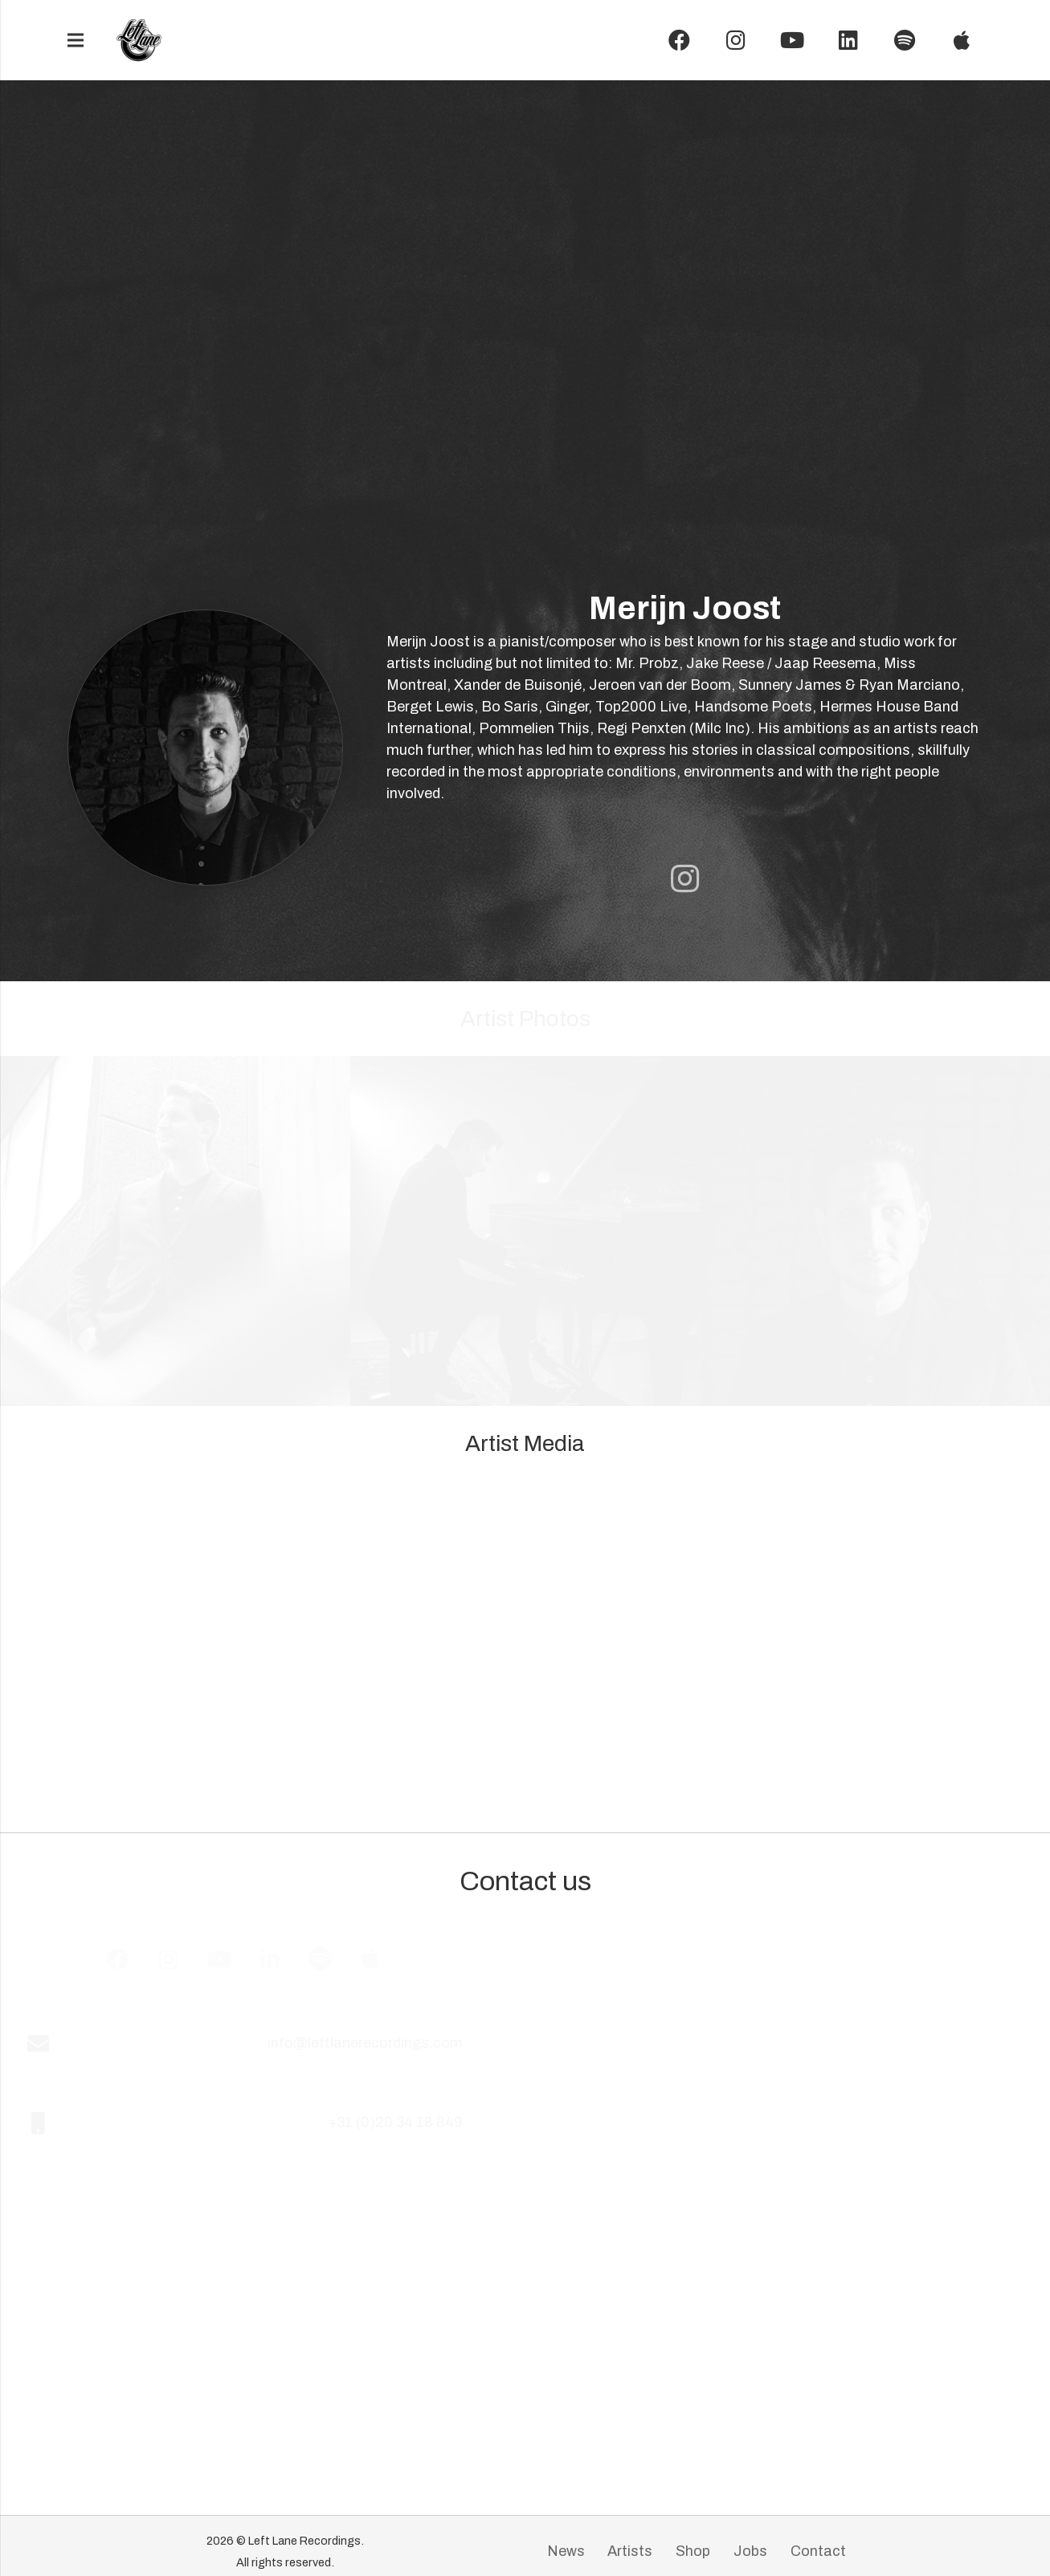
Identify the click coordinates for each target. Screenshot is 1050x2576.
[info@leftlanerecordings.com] (63, 2043)
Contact (818, 2551)
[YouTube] (792, 40)
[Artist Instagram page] (684, 878)
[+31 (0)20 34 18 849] (63, 2123)
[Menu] (75, 40)
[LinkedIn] (848, 40)
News (566, 2551)
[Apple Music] (387, 1959)
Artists (629, 2551)
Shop (693, 2551)
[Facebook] (679, 40)
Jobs (750, 2551)
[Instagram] (736, 40)
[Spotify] (904, 40)
